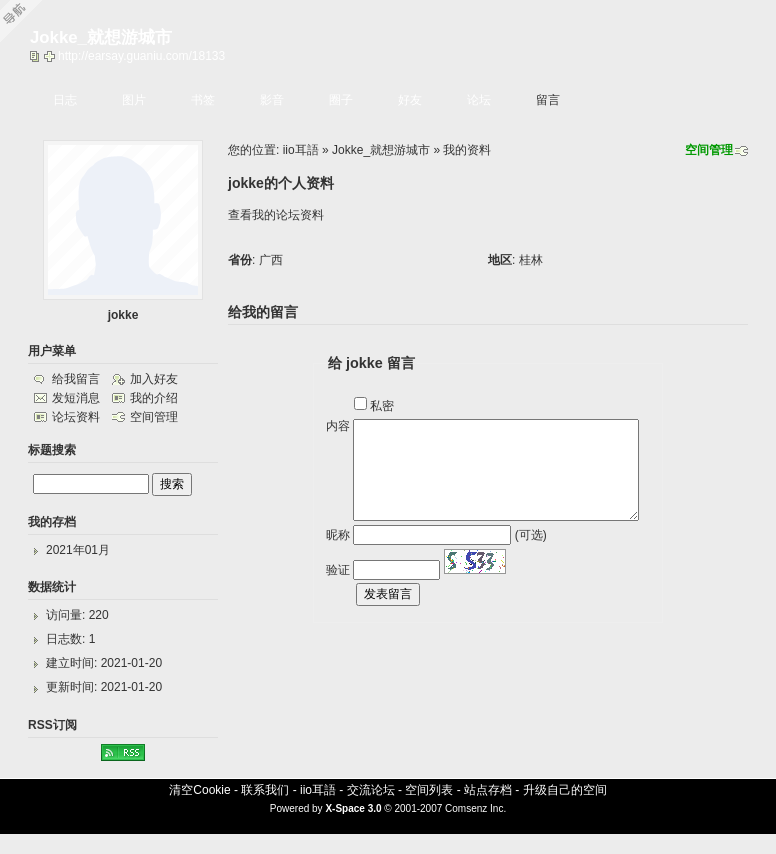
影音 (272, 100)
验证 (338, 570)
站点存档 (488, 790)
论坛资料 (76, 417)
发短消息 (76, 398)
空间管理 (709, 150)
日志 (65, 100)
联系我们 (265, 790)
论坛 (479, 100)
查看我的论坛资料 (276, 215)
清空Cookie (199, 790)
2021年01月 (78, 550)
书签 (203, 100)
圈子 (341, 100)
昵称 (338, 535)
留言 (548, 100)
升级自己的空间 (565, 790)
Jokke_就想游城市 (381, 150)
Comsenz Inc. (475, 808)
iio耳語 (301, 150)
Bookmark (51, 56)
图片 (134, 100)
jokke (123, 315)
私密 (382, 406)
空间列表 (429, 790)
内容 (338, 426)
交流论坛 (371, 790)
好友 (410, 100)
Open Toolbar (25, 21)
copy (37, 56)
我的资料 (467, 150)
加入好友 (154, 379)
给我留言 (76, 379)
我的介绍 (154, 398)
